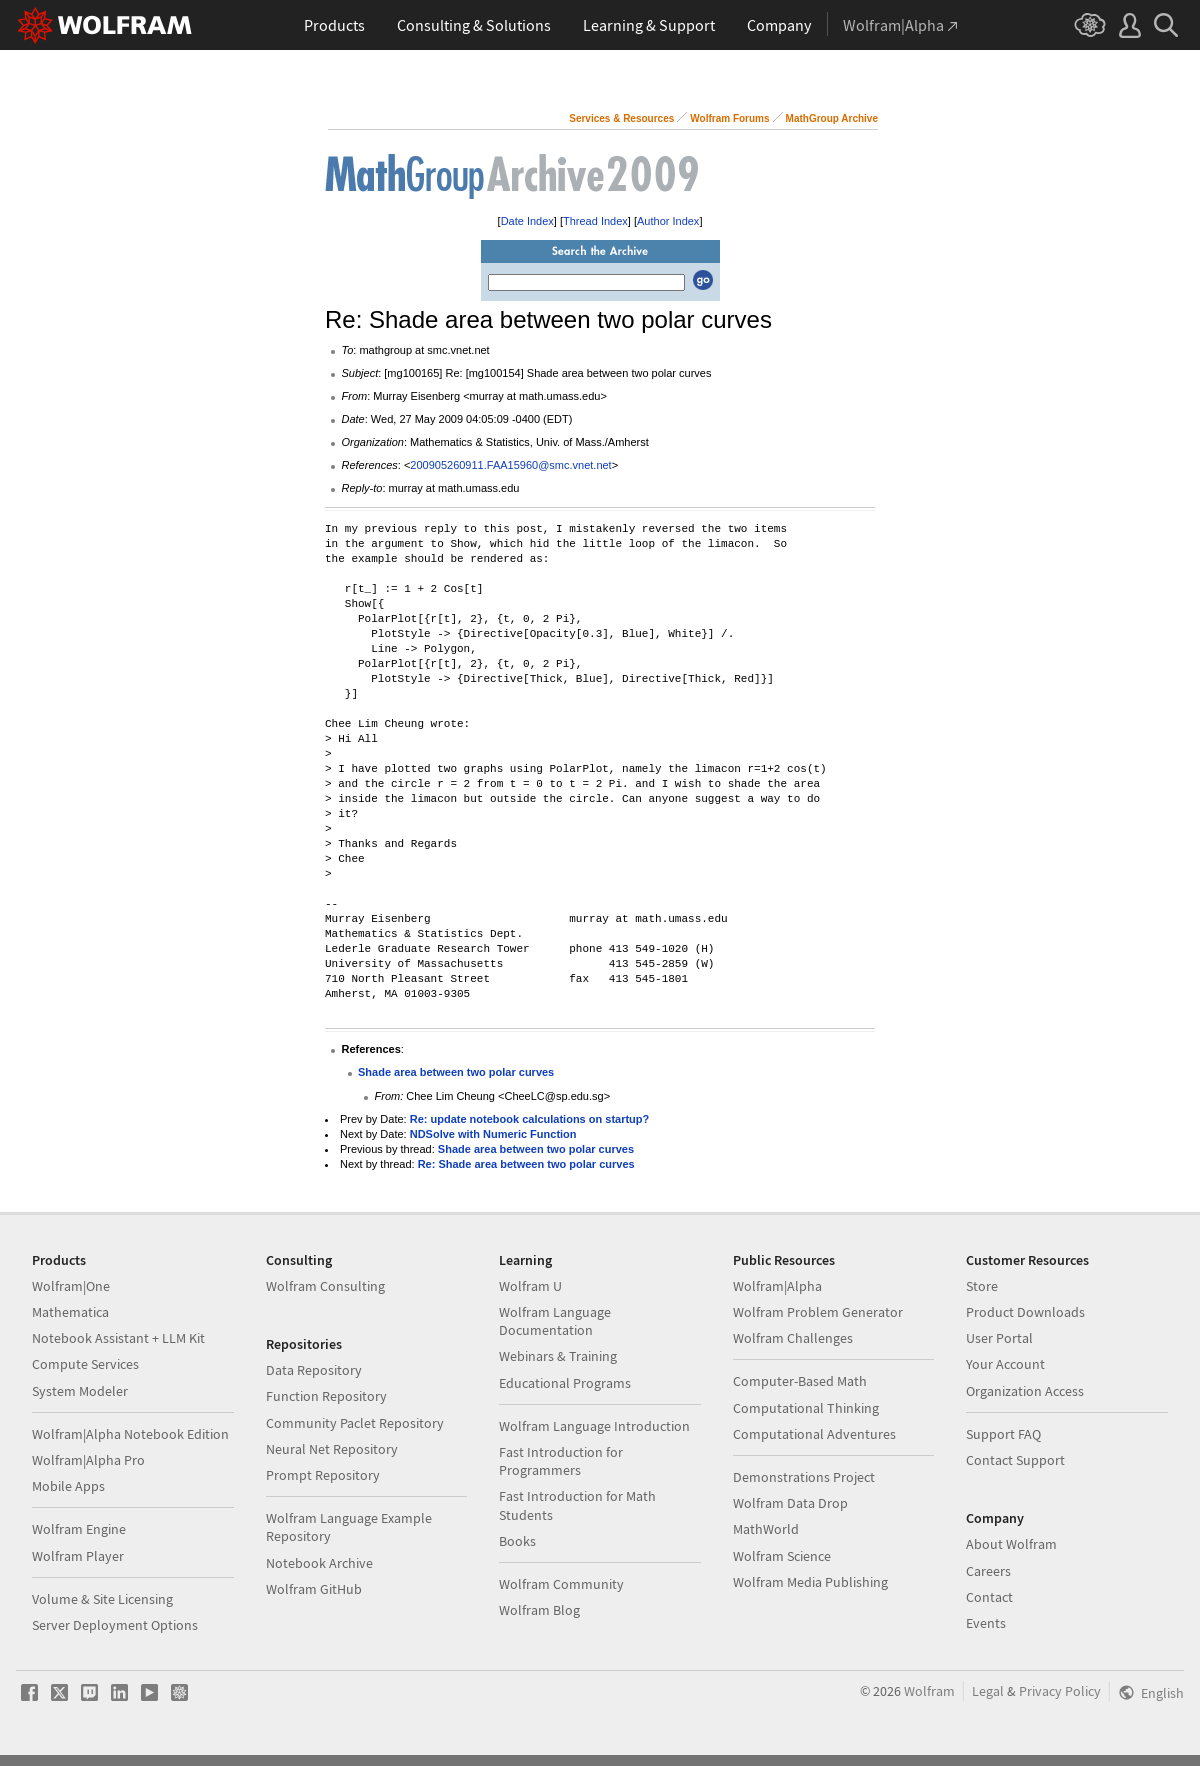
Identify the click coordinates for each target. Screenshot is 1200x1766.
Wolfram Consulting (325, 1286)
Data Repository (314, 1370)
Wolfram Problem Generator (818, 1312)
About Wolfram (1011, 1544)
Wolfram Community (561, 1584)
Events (986, 1623)
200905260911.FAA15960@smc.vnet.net (510, 465)
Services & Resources (621, 118)
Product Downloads (1025, 1312)
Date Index (527, 221)
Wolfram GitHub (314, 1589)
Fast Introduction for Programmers (561, 1461)
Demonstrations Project (804, 1477)
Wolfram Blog (539, 1610)
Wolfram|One (71, 1286)
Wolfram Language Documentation (555, 1321)
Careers (988, 1571)
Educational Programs (565, 1383)
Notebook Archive (319, 1563)
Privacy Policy (1060, 1691)
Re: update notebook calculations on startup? (530, 1119)
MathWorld (766, 1529)
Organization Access (1025, 1391)
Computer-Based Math (800, 1381)
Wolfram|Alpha (777, 1286)
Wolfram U (530, 1286)
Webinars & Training (558, 1356)
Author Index (668, 221)
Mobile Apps (68, 1486)
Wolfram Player (78, 1556)
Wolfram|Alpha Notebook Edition (130, 1434)
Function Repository (326, 1396)
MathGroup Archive (832, 118)
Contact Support (1015, 1460)
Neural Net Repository (332, 1449)
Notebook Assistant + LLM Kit (118, 1338)
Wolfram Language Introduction (594, 1426)
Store (982, 1286)
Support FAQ (1003, 1434)
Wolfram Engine (79, 1529)
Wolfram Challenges (793, 1338)
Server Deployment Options (115, 1625)
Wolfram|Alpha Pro (88, 1460)
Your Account (1005, 1364)
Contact (989, 1597)
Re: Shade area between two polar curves (526, 1164)
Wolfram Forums (729, 118)
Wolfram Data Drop (790, 1503)
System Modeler (80, 1391)
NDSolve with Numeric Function (493, 1134)
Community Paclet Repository (355, 1423)
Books (517, 1541)
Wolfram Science (782, 1556)
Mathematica (70, 1312)
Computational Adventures (814, 1434)
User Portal (999, 1338)
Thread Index (595, 221)
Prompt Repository (323, 1475)
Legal (988, 1691)
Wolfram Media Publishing (810, 1582)
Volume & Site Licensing (102, 1599)
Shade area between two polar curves (456, 1072)
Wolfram (929, 1691)
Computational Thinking (806, 1408)
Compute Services (85, 1364)
